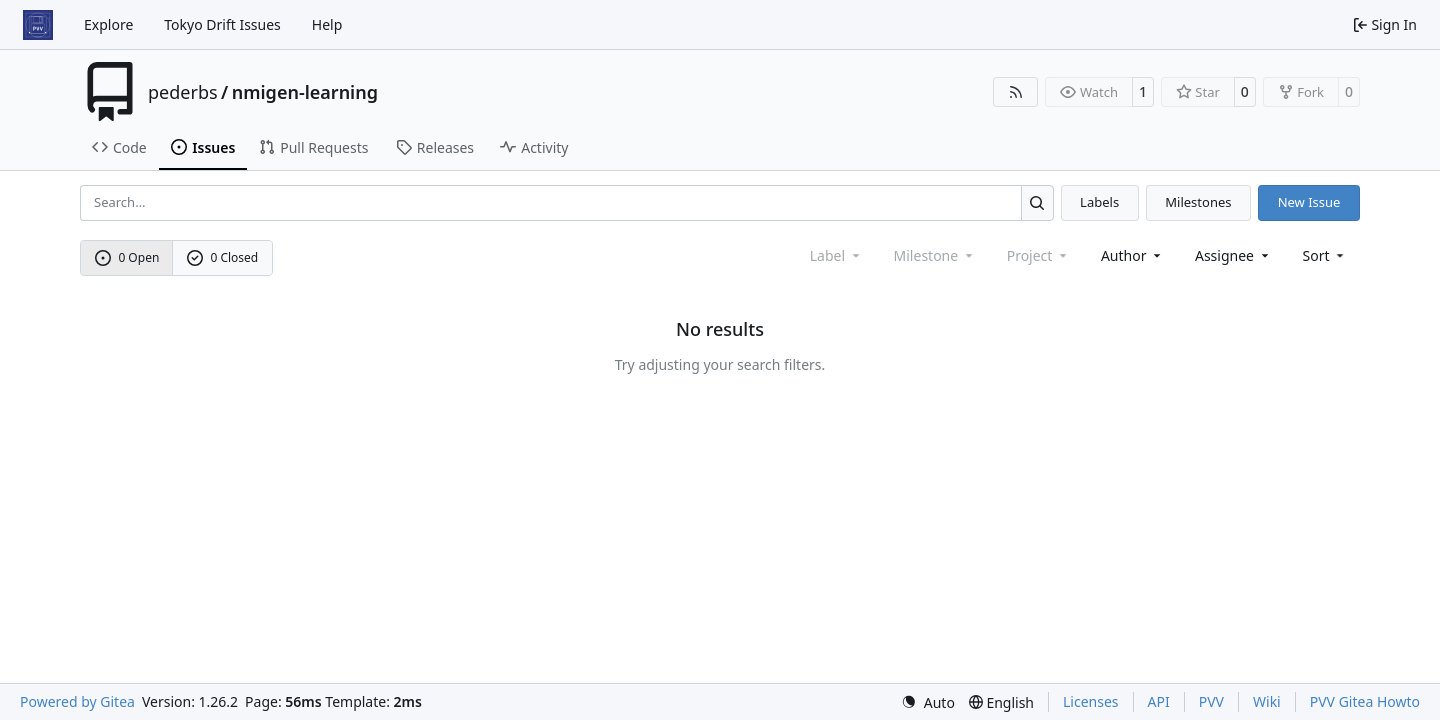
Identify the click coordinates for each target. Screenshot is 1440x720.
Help (327, 24)
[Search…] (1037, 202)
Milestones (1198, 202)
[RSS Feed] (1016, 92)
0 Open (127, 257)
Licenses (1091, 701)
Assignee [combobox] (1233, 255)
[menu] (1325, 255)
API (1159, 701)
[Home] (38, 25)
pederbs (183, 92)
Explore (108, 24)
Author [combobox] (1132, 255)
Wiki (1267, 701)
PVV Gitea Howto (1365, 701)
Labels (1099, 202)
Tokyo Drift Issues (222, 24)
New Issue (1309, 202)
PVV (1211, 701)
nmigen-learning (305, 92)
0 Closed (223, 257)
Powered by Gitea (77, 701)
